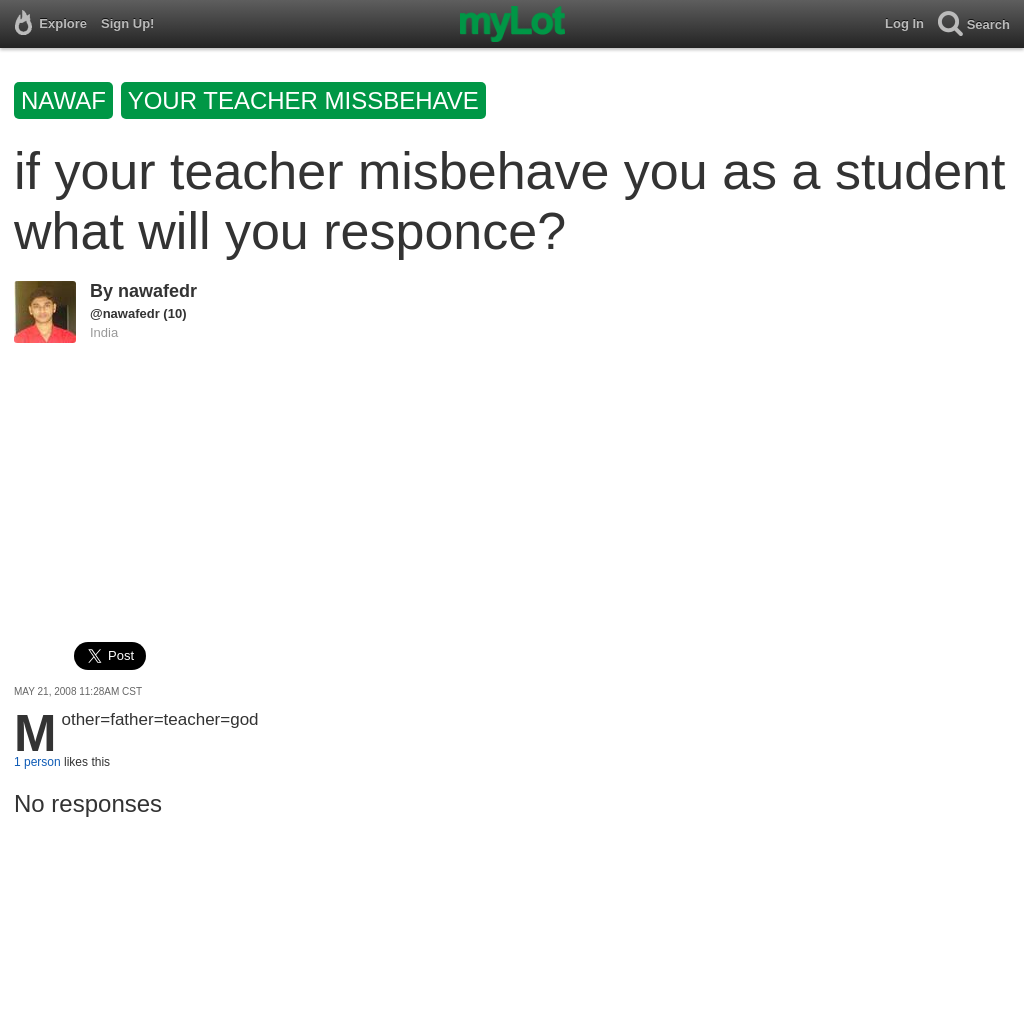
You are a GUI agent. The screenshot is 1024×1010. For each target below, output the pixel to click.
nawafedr (157, 291)
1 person (37, 762)
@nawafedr (125, 313)
